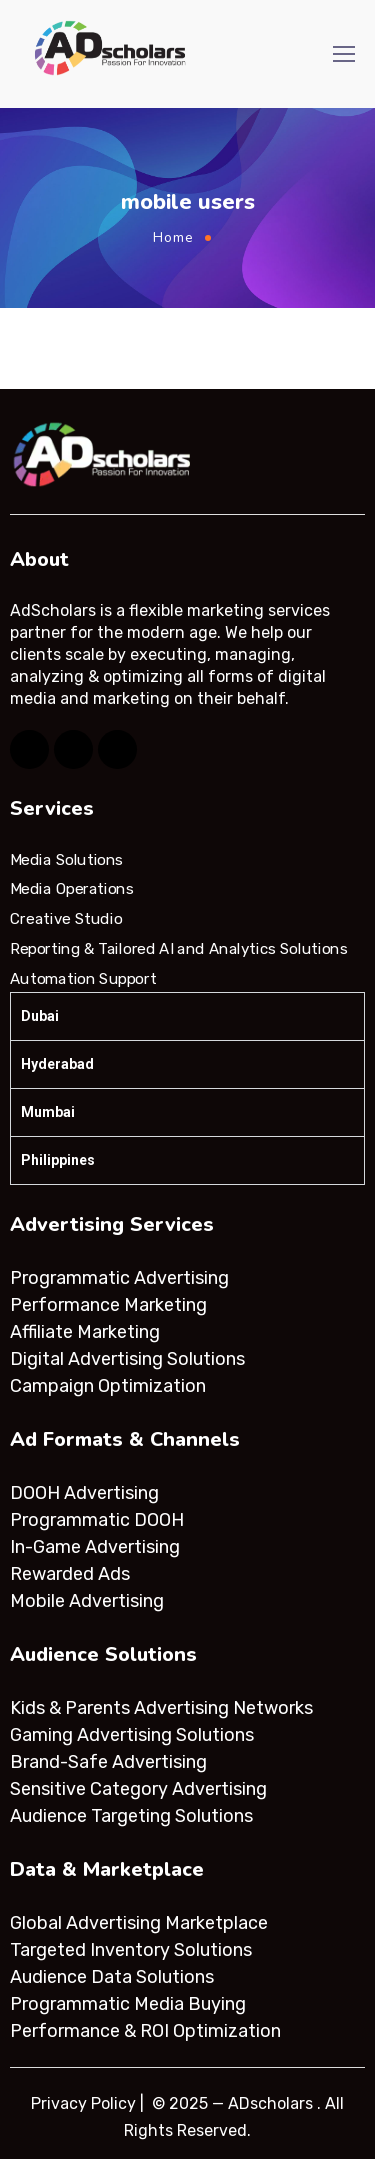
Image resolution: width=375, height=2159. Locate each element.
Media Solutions (66, 860)
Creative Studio (66, 919)
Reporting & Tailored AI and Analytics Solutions (178, 949)
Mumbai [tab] (48, 1112)
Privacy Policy (83, 2103)
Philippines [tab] (58, 1160)
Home (173, 237)
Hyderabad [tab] (57, 1064)
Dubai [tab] (40, 1016)
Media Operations (72, 889)
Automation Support (83, 978)
